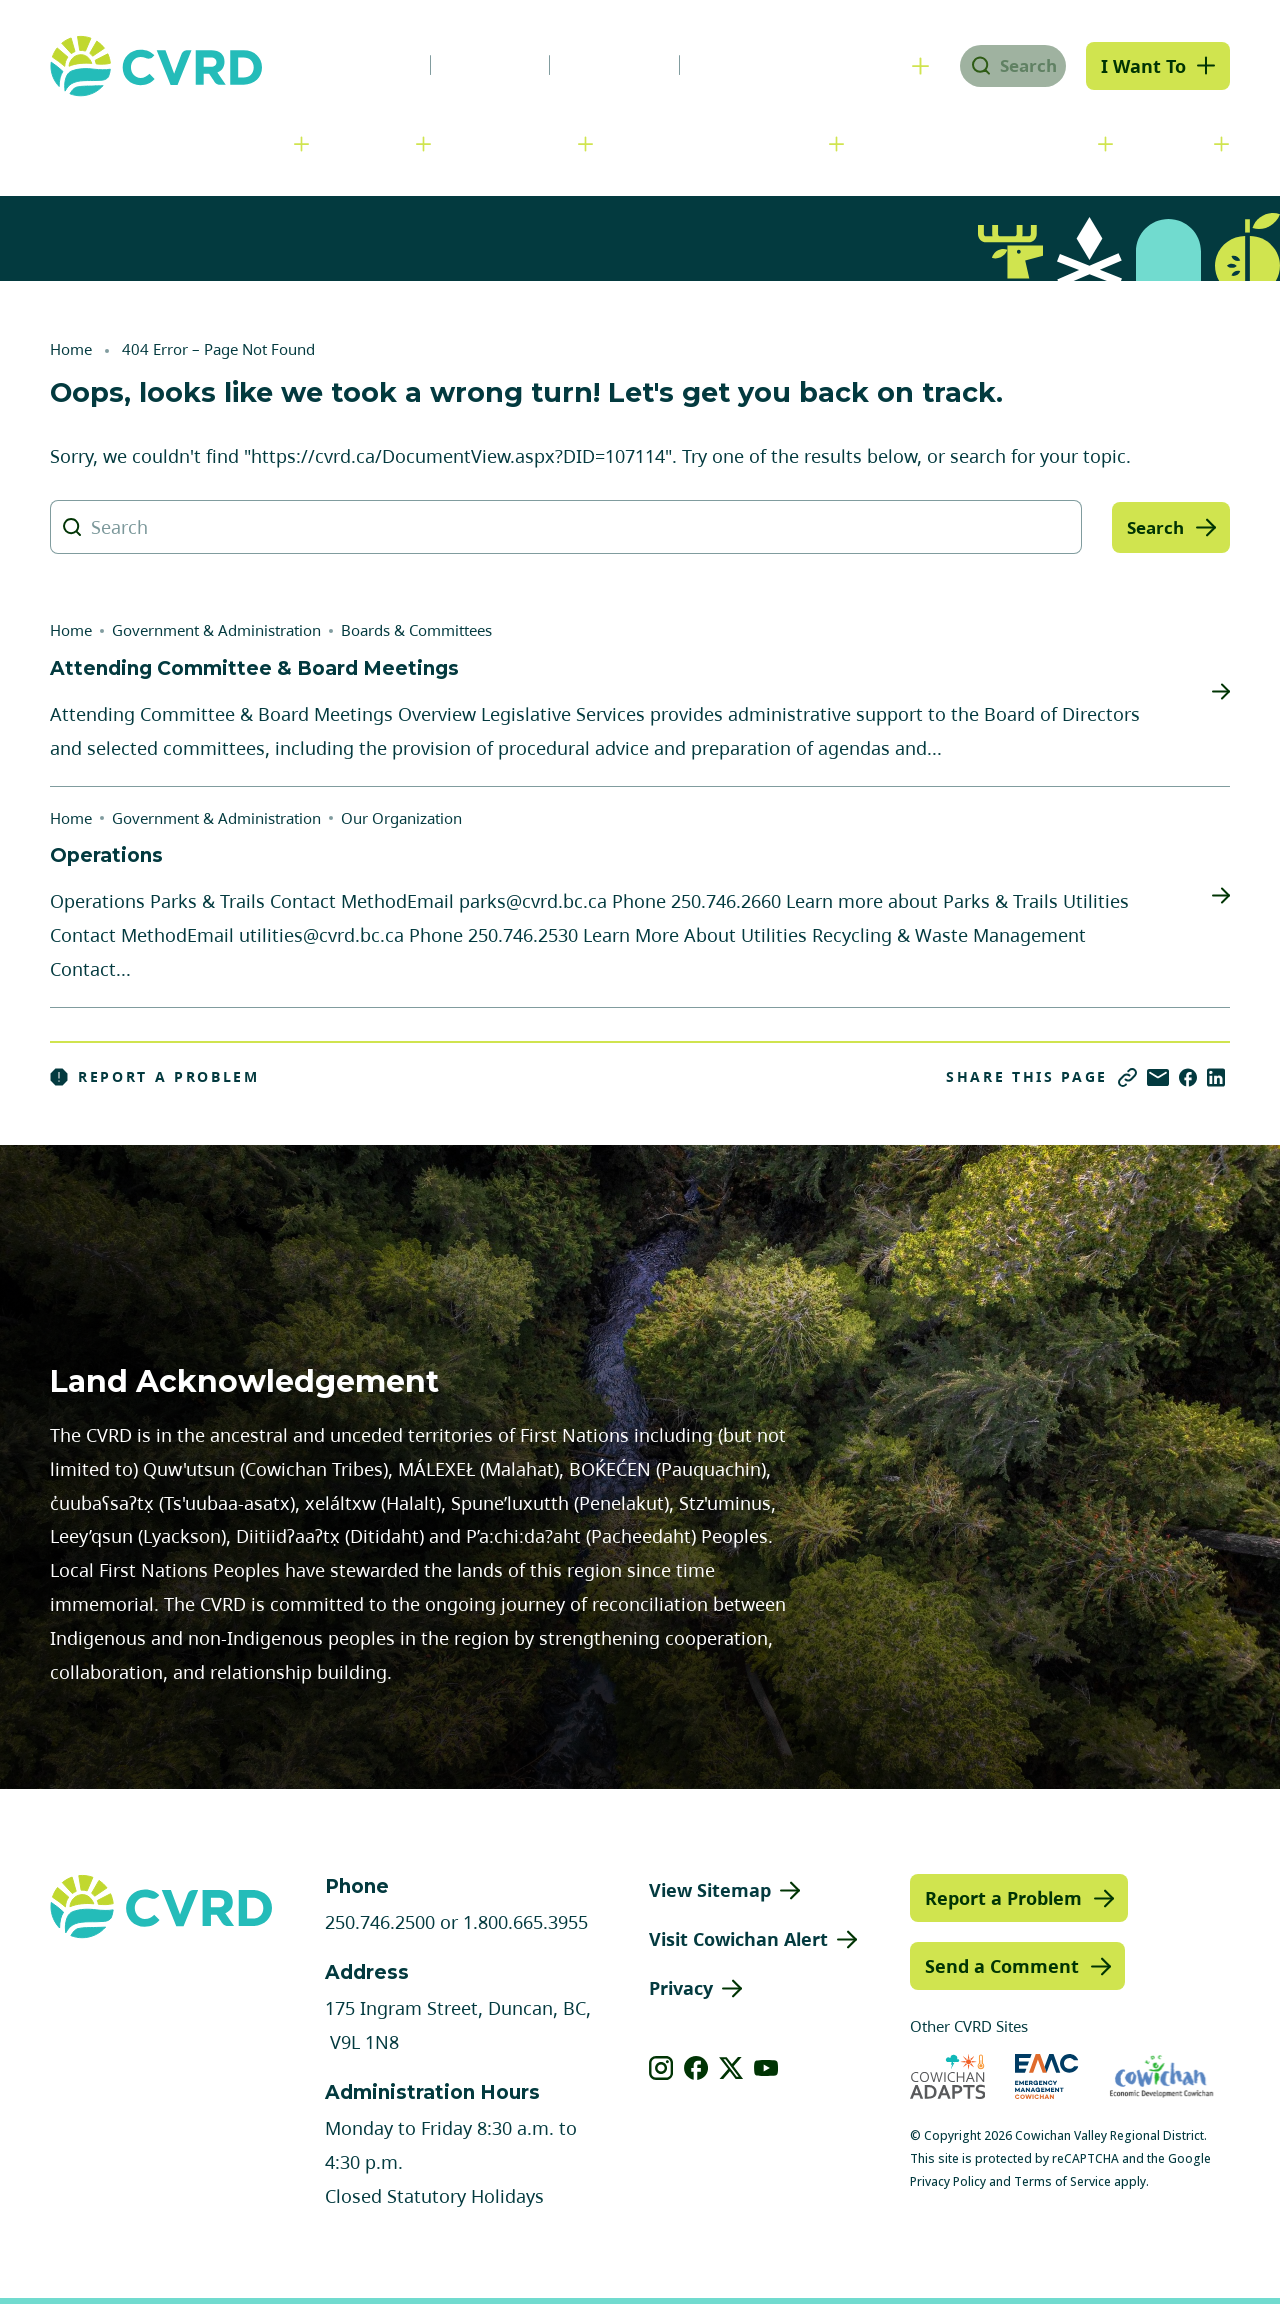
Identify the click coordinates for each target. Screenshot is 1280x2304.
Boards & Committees (416, 630)
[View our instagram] (661, 2068)
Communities (515, 143)
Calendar (598, 65)
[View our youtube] (766, 2068)
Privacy (681, 1988)
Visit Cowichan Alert (738, 1939)
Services (372, 143)
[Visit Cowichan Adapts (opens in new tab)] (948, 2076)
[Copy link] (1127, 1077)
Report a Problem (155, 1077)
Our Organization (401, 818)
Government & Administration (165, 143)
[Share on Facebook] (1188, 1077)
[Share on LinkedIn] (1216, 1077)
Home (71, 349)
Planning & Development (721, 143)
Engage (1174, 143)
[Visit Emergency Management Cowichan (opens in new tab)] (1046, 2076)
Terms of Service (1062, 2181)
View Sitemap (710, 1890)
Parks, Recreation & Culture (981, 143)
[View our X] (731, 2068)
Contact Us (735, 65)
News (363, 65)
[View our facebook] (696, 2068)
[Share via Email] (1158, 1077)
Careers (474, 65)
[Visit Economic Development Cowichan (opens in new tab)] (1161, 2076)
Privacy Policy (948, 2181)
